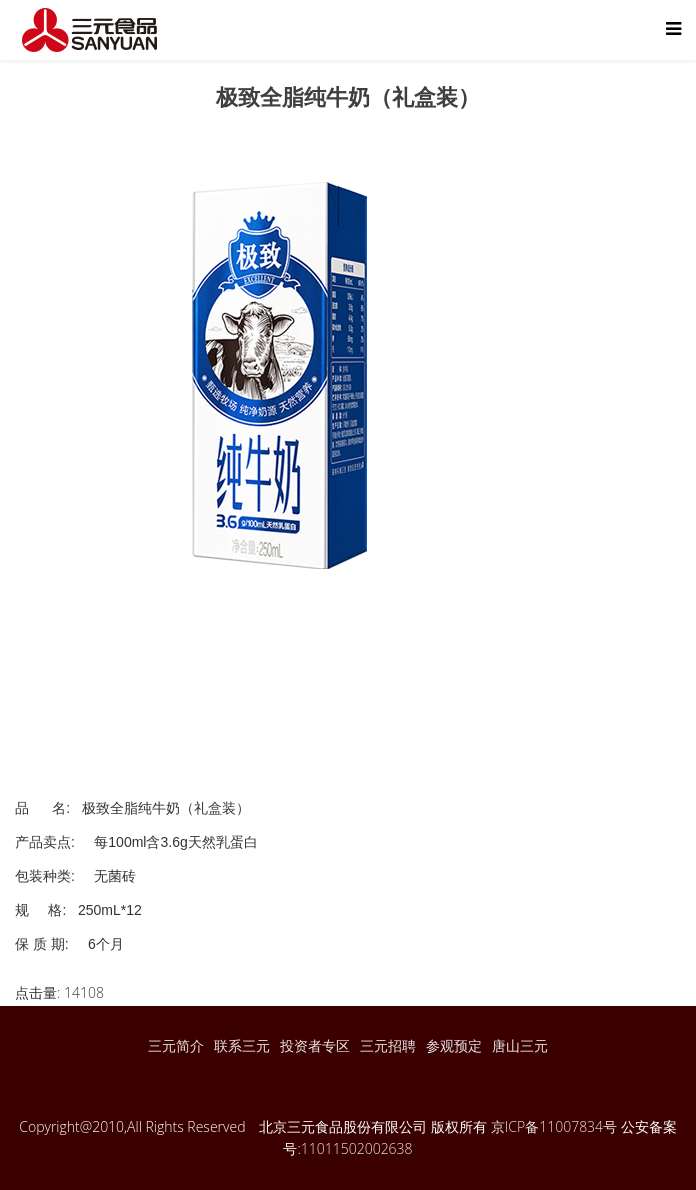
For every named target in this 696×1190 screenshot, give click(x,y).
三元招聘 (388, 1045)
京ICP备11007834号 (554, 1126)
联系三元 (242, 1045)
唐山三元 (520, 1045)
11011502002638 (357, 1148)
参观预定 (454, 1045)
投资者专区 (315, 1045)
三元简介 (176, 1045)
